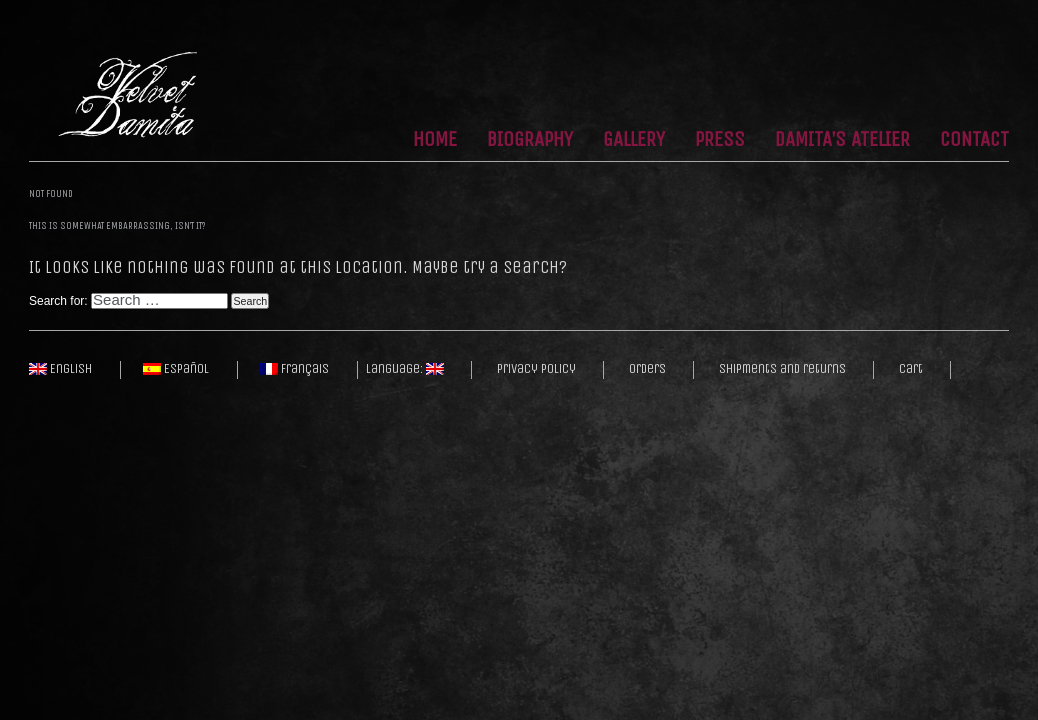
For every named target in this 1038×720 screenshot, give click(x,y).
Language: (405, 369)
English (60, 369)
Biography (530, 140)
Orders (647, 369)
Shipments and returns (782, 369)
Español (176, 369)
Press (720, 140)
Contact (974, 140)
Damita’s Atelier (842, 140)
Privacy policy (536, 369)
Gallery (634, 140)
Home (435, 140)
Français (294, 369)
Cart (911, 369)
